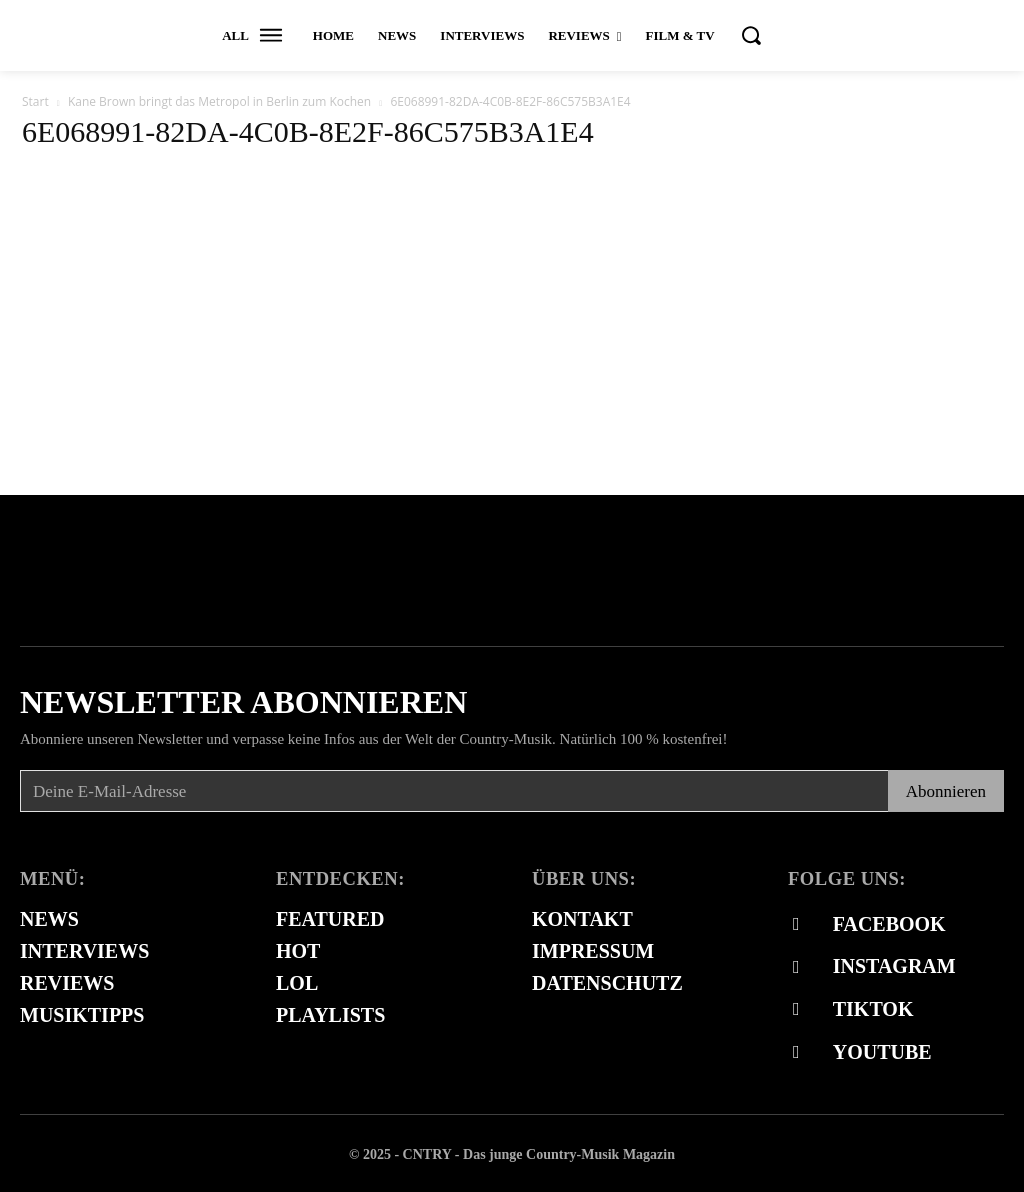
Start (35, 101)
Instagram (893, 965)
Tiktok (872, 1008)
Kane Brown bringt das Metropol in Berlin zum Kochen (219, 101)
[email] (454, 791)
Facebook (888, 923)
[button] (751, 35)
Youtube (881, 1050)
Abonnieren (946, 791)
